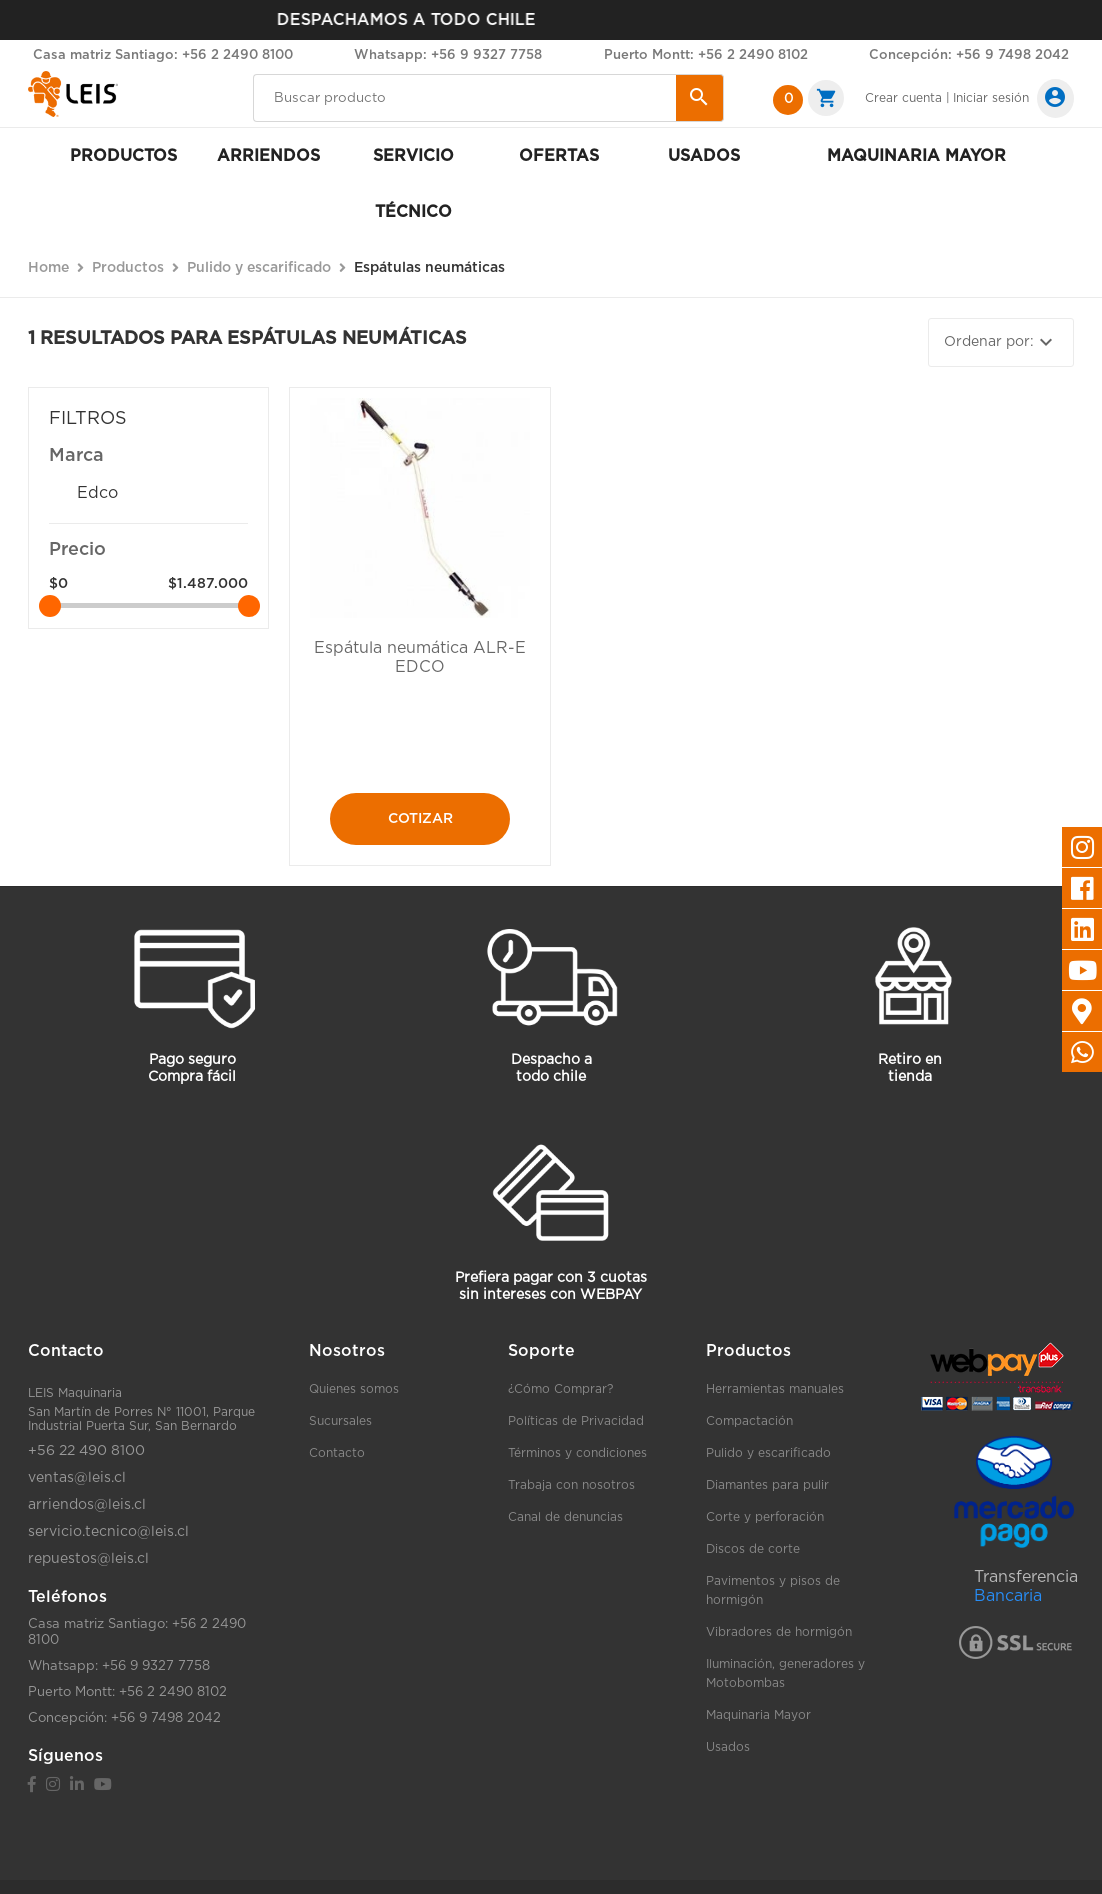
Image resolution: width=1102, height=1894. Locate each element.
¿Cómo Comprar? (560, 1389)
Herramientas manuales (775, 1389)
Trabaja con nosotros (571, 1485)
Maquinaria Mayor (758, 1715)
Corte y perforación (765, 1517)
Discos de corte (753, 1549)
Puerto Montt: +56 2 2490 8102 (706, 55)
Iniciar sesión (991, 98)
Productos (123, 156)
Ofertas (559, 156)
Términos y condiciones (577, 1453)
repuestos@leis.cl (88, 1559)
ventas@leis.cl (77, 1478)
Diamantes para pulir (767, 1485)
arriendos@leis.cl (87, 1505)
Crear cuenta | (907, 98)
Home (48, 268)
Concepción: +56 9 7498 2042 (969, 55)
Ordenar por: (1001, 342)
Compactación (749, 1421)
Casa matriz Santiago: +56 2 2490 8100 (163, 55)
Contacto (337, 1453)
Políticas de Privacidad (576, 1421)
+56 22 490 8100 (86, 1451)
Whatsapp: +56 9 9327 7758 (448, 55)
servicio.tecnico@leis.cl (108, 1532)
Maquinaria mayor (916, 156)
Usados (704, 156)
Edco (97, 493)
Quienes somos (354, 1389)
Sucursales (340, 1421)
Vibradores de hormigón (779, 1632)
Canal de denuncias (565, 1517)
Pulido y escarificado (768, 1453)
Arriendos (268, 156)
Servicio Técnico (413, 184)
